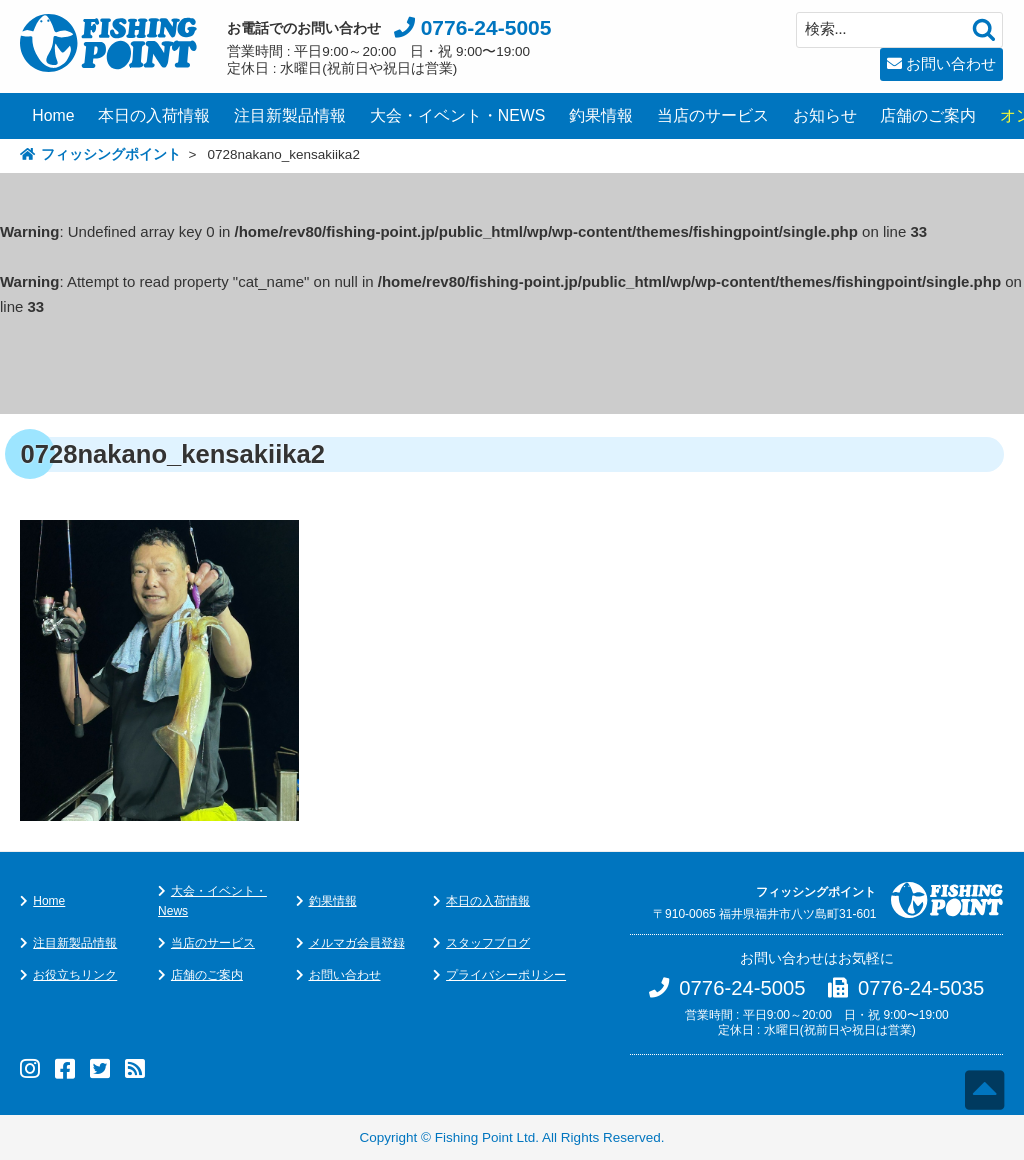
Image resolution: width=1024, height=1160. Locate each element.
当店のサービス (713, 115)
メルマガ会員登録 (357, 943)
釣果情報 (601, 115)
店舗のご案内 (928, 115)
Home (53, 115)
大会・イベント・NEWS (458, 115)
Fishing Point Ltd (485, 1137)
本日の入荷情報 (154, 115)
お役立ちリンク (75, 975)
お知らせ (825, 115)
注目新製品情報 (290, 115)
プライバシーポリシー (506, 975)
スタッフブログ (488, 943)
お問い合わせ (951, 63)
